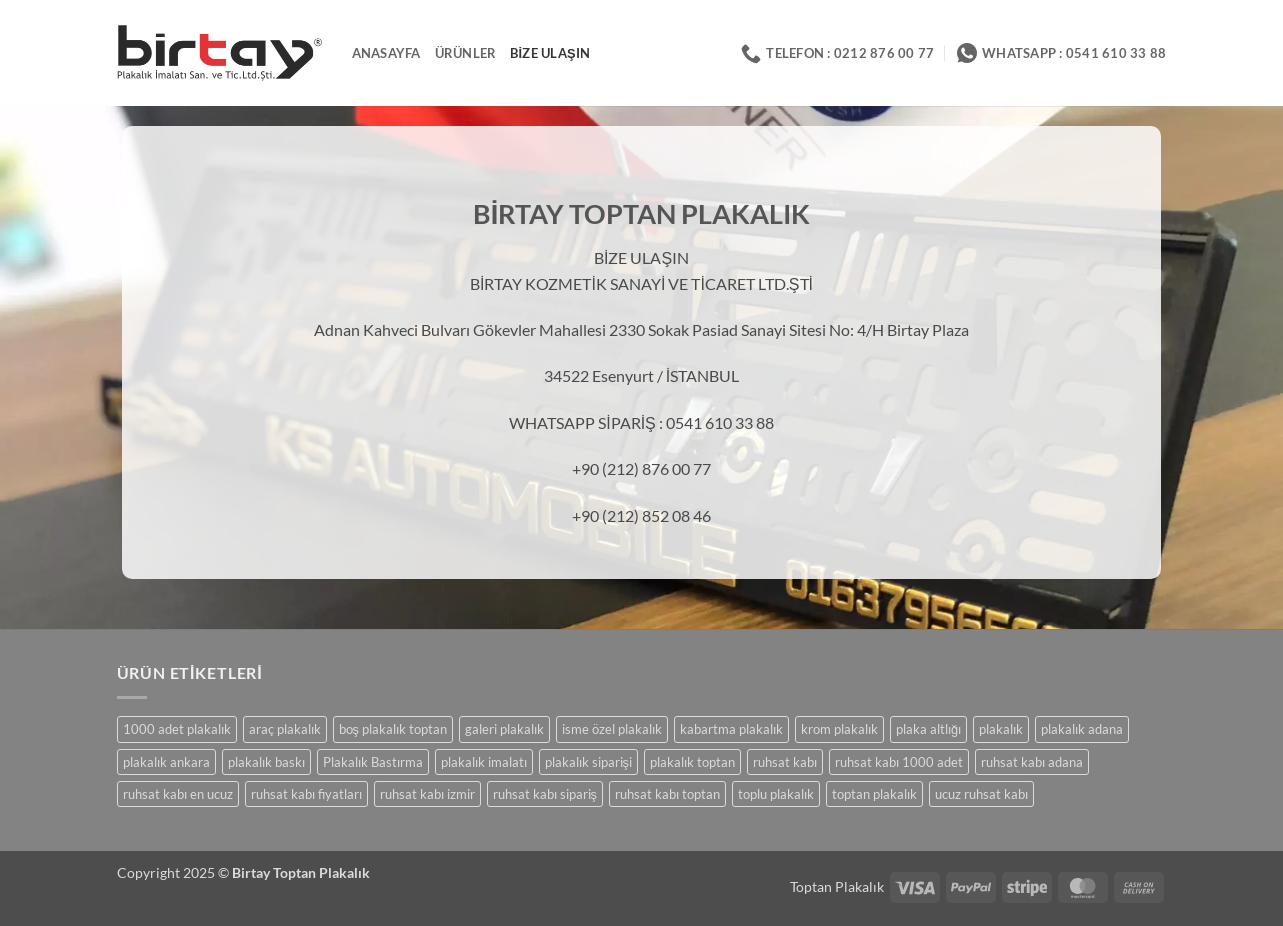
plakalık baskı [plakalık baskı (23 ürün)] (266, 762)
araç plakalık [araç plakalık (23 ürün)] (285, 729)
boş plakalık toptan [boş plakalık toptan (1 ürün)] (393, 729)
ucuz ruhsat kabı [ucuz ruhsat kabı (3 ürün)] (981, 794)
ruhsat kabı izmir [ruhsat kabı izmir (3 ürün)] (427, 794)
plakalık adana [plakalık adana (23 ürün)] (1082, 729)
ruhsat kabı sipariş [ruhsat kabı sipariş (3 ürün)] (545, 794)
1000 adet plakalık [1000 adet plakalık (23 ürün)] (177, 729)
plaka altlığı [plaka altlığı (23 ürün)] (928, 729)
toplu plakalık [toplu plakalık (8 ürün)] (776, 794)
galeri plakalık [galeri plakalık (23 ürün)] (504, 729)
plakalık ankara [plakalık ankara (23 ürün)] (166, 762)
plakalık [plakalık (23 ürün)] (1001, 729)
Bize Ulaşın (550, 53)
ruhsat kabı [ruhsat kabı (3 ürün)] (785, 762)
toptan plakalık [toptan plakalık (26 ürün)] (874, 794)
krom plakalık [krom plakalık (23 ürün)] (839, 729)
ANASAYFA (386, 53)
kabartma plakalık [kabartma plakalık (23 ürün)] (731, 729)
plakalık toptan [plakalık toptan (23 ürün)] (692, 762)
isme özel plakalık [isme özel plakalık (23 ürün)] (612, 729)
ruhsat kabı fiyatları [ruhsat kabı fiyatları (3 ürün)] (306, 794)
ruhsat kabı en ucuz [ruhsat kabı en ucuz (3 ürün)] (178, 794)
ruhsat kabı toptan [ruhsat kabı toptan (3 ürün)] (667, 794)
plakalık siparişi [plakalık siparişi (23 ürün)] (588, 762)
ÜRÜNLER (466, 53)
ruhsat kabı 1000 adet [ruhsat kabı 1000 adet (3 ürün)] (899, 762)
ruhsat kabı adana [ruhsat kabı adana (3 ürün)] (1032, 762)
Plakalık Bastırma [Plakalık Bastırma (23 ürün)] (373, 762)
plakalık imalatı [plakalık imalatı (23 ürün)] (484, 762)
